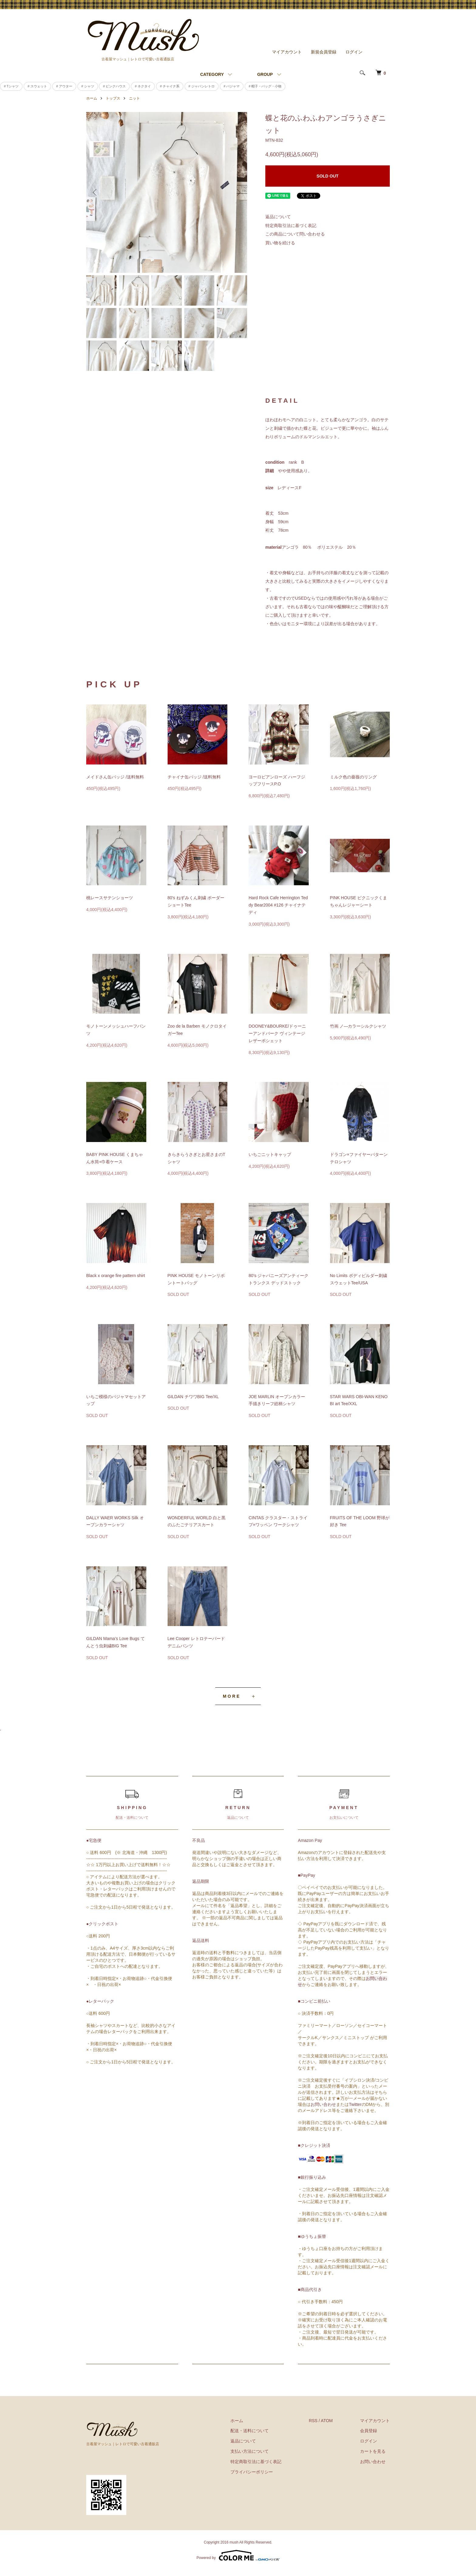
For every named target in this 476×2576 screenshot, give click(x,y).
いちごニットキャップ (270, 1154)
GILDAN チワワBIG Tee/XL (193, 1396)
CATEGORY (212, 74)
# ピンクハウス (114, 86)
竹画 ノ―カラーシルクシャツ (358, 1026)
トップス (113, 98)
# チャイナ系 (169, 86)
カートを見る (373, 2451)
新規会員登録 (323, 51)
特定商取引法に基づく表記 (290, 225)
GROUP (265, 74)
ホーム (91, 98)
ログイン (353, 51)
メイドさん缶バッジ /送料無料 (115, 776)
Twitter (355, 2104)
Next (238, 192)
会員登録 (368, 2430)
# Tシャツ (11, 86)
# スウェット (37, 86)
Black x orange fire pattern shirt (115, 1275)
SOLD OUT (327, 176)
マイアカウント (287, 51)
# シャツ (87, 86)
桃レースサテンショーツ (109, 897)
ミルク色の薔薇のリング (353, 776)
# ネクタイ (143, 86)
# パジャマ (232, 86)
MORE (232, 1696)
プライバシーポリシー (251, 2471)
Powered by (237, 2555)
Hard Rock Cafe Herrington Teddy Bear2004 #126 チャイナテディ (278, 905)
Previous (95, 192)
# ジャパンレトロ (202, 86)
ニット (134, 98)
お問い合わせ (323, 2104)
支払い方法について (249, 2451)
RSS (313, 2420)
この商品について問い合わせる (295, 234)
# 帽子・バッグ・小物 (265, 86)
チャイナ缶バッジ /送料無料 (194, 776)
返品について (278, 216)
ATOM (327, 2420)
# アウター (64, 86)
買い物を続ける (280, 242)
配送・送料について (249, 2430)
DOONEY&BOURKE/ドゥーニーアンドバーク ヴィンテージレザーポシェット (277, 1033)
